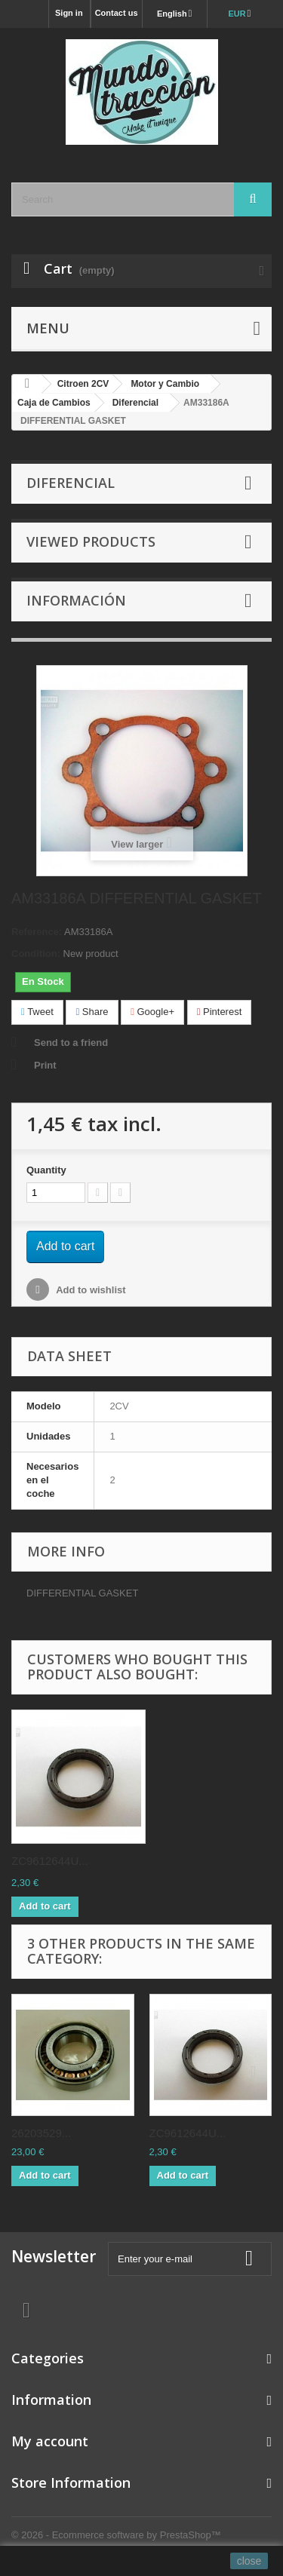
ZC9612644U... (49, 1860)
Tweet (37, 1011)
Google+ (152, 1011)
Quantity (46, 1170)
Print (45, 1065)
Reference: (36, 931)
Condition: (35, 953)
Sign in (69, 12)
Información (76, 600)
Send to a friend (71, 1042)
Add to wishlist (90, 1290)
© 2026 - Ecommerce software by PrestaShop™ (116, 2535)
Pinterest (219, 1011)
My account (49, 2441)
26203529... (41, 2133)
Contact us (116, 12)
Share (91, 1011)
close (249, 2561)
